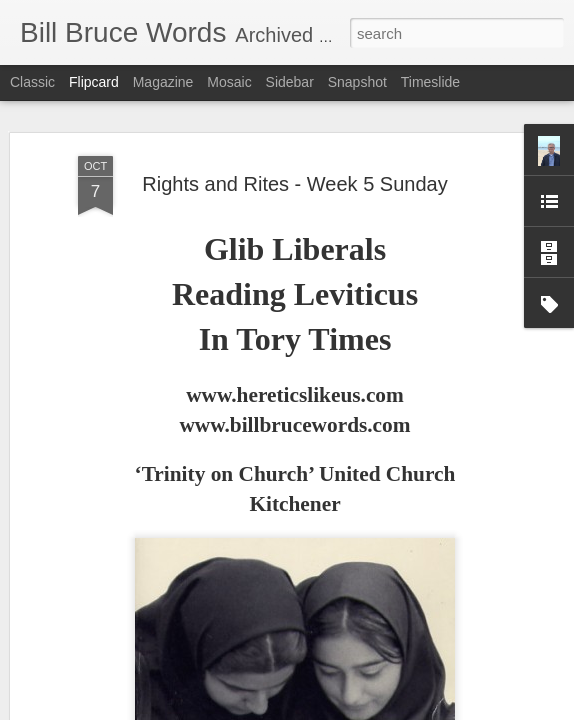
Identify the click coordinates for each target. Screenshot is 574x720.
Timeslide (430, 82)
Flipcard (94, 82)
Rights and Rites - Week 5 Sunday (294, 151)
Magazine (163, 82)
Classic (32, 82)
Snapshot (357, 82)
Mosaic (229, 82)
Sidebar (290, 82)
